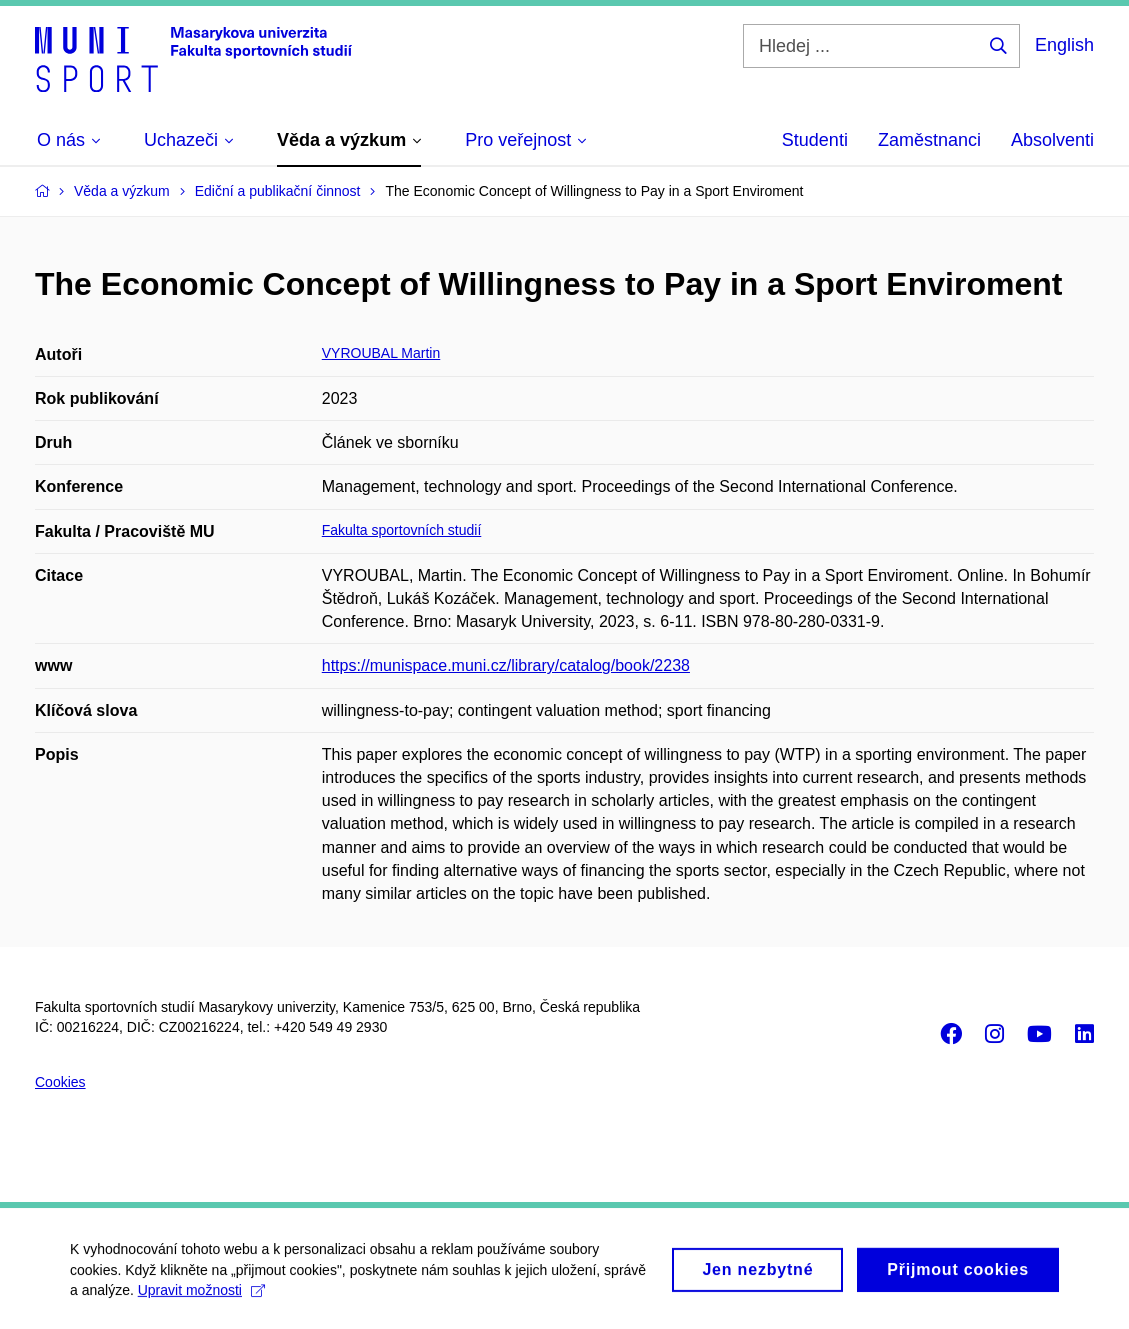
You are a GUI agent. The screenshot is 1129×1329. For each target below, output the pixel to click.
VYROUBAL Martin (381, 353)
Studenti (815, 140)
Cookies (60, 1082)
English (1064, 45)
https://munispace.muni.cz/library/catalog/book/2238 (506, 665)
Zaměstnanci (929, 140)
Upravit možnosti (201, 1298)
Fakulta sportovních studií (402, 530)
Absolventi (1052, 140)
